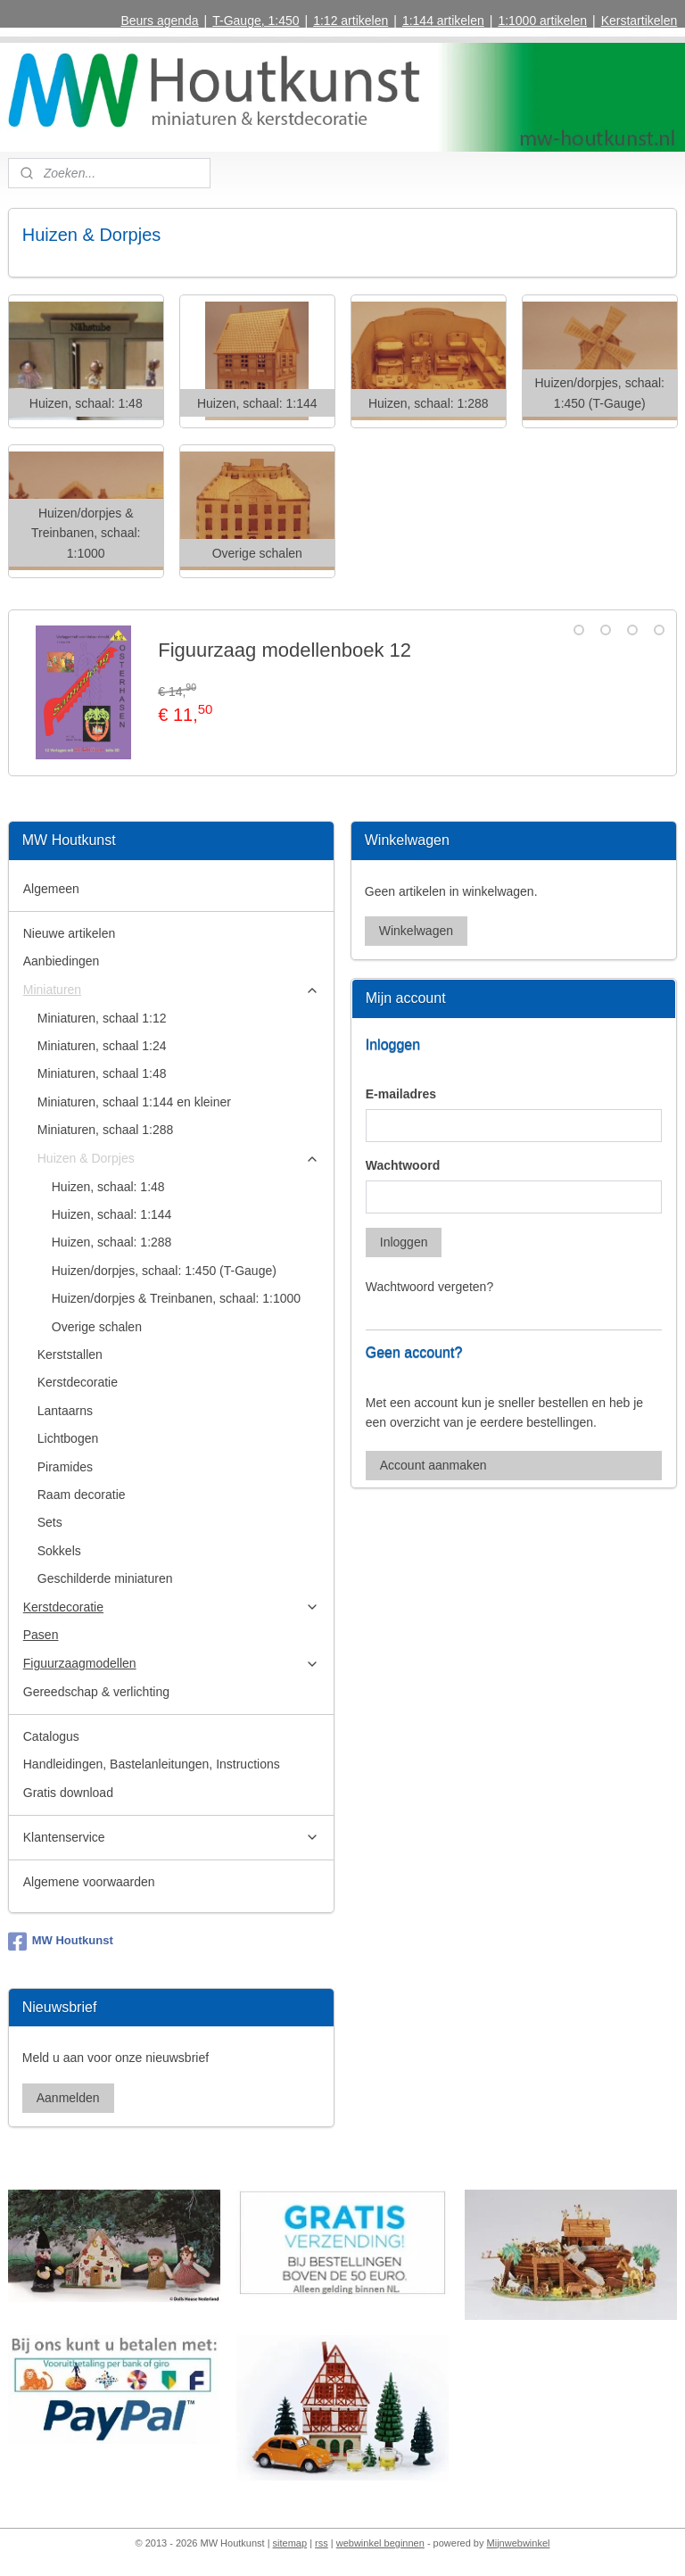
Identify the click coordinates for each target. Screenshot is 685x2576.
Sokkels (59, 1551)
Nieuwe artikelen (69, 933)
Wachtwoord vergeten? (429, 1287)
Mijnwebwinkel (518, 2543)
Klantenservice (171, 1837)
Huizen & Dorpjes (178, 1158)
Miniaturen (171, 990)
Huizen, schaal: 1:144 (112, 1214)
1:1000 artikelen (542, 20)
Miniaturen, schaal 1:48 (102, 1073)
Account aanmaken (433, 1465)
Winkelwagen (416, 931)
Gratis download (68, 1792)
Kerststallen (70, 1354)
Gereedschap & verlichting (96, 1692)
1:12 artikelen (350, 20)
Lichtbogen (68, 1438)
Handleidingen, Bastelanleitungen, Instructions (151, 1764)
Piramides (65, 1467)
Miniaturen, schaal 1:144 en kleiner (134, 1102)
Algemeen (51, 889)
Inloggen (404, 1242)
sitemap (290, 2543)
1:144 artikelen (443, 20)
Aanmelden (68, 2098)
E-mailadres (401, 1094)
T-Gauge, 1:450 (255, 20)
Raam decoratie (81, 1494)
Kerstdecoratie (77, 1382)
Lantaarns (65, 1411)
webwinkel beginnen (380, 2543)
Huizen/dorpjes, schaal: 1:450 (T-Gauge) (164, 1270)
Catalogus (51, 1736)
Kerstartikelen (639, 20)
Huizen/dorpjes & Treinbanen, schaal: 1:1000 (176, 1298)
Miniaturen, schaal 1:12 (102, 1018)
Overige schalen (97, 1327)
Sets (49, 1522)
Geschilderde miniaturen (105, 1578)
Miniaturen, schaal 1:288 (105, 1129)
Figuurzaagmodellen (171, 1663)
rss (321, 2543)
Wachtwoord (403, 1165)
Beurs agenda (159, 20)
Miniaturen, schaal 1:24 (102, 1046)
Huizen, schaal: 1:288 (112, 1242)
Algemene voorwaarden (89, 1882)
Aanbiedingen (61, 961)
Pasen (41, 1635)
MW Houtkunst (60, 1941)
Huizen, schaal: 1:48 (108, 1187)
